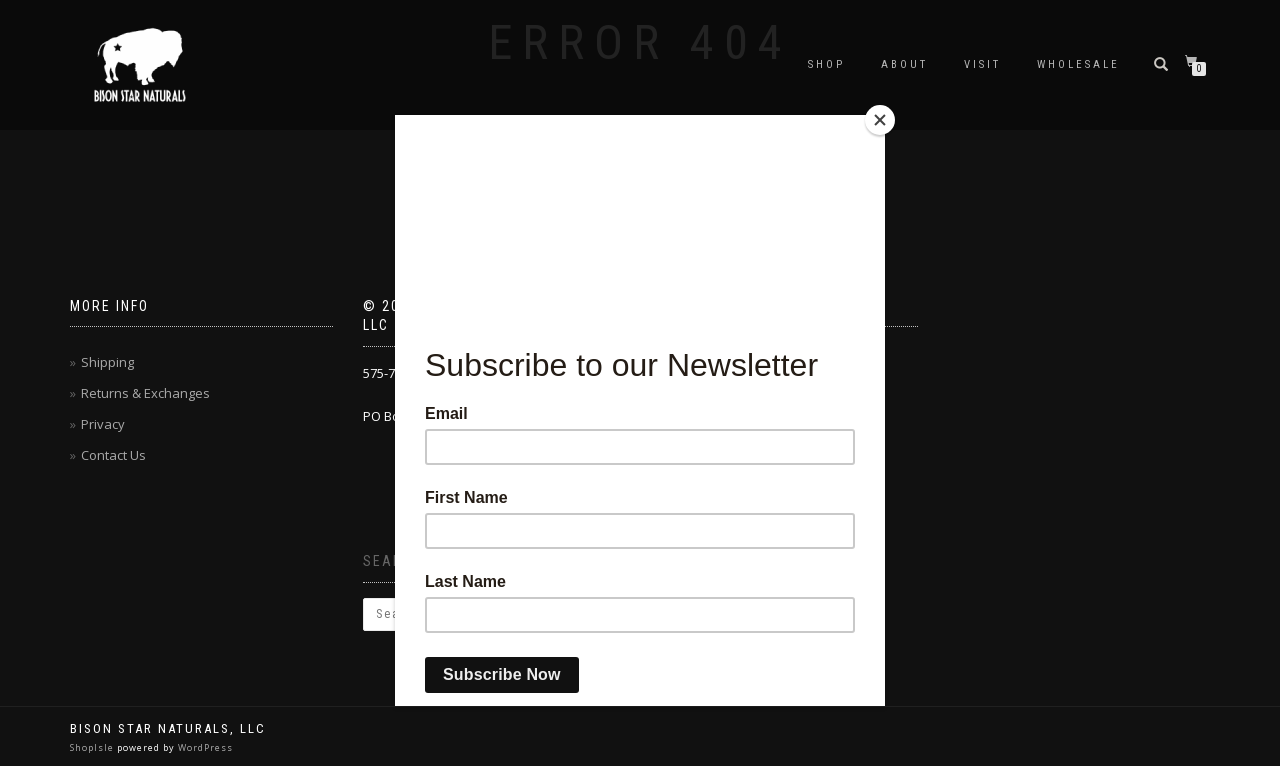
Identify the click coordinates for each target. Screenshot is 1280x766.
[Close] (880, 120)
